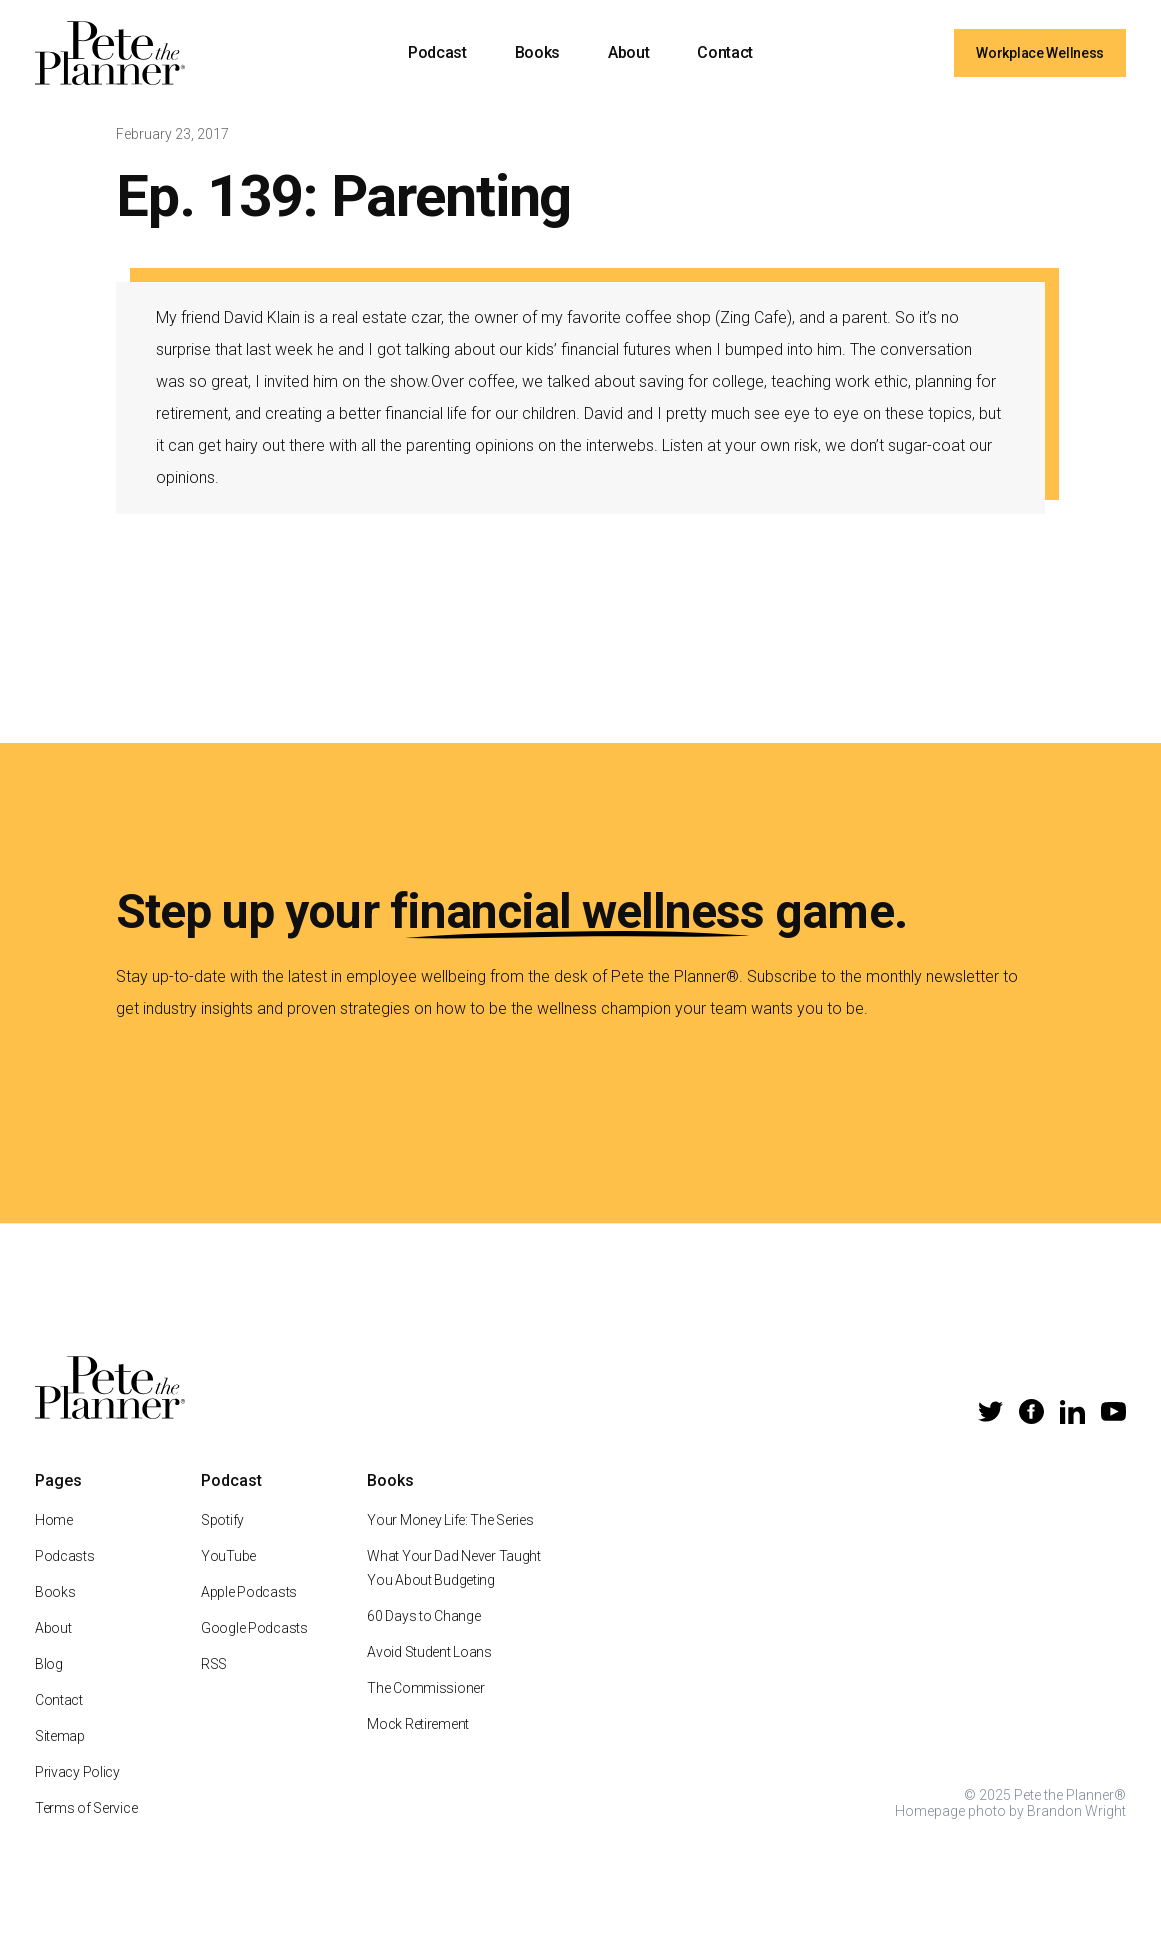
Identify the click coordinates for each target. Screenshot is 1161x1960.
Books (537, 52)
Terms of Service (86, 1811)
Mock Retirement (418, 1727)
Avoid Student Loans (429, 1655)
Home (54, 1523)
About (628, 52)
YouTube (228, 1559)
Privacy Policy (77, 1775)
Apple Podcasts (249, 1595)
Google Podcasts (254, 1631)
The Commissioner (426, 1691)
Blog (49, 1667)
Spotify (222, 1523)
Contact (725, 52)
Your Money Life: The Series (450, 1523)
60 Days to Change (423, 1619)
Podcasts (65, 1559)
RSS (214, 1667)
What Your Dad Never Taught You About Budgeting (454, 1571)
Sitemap (60, 1739)
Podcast (437, 52)
